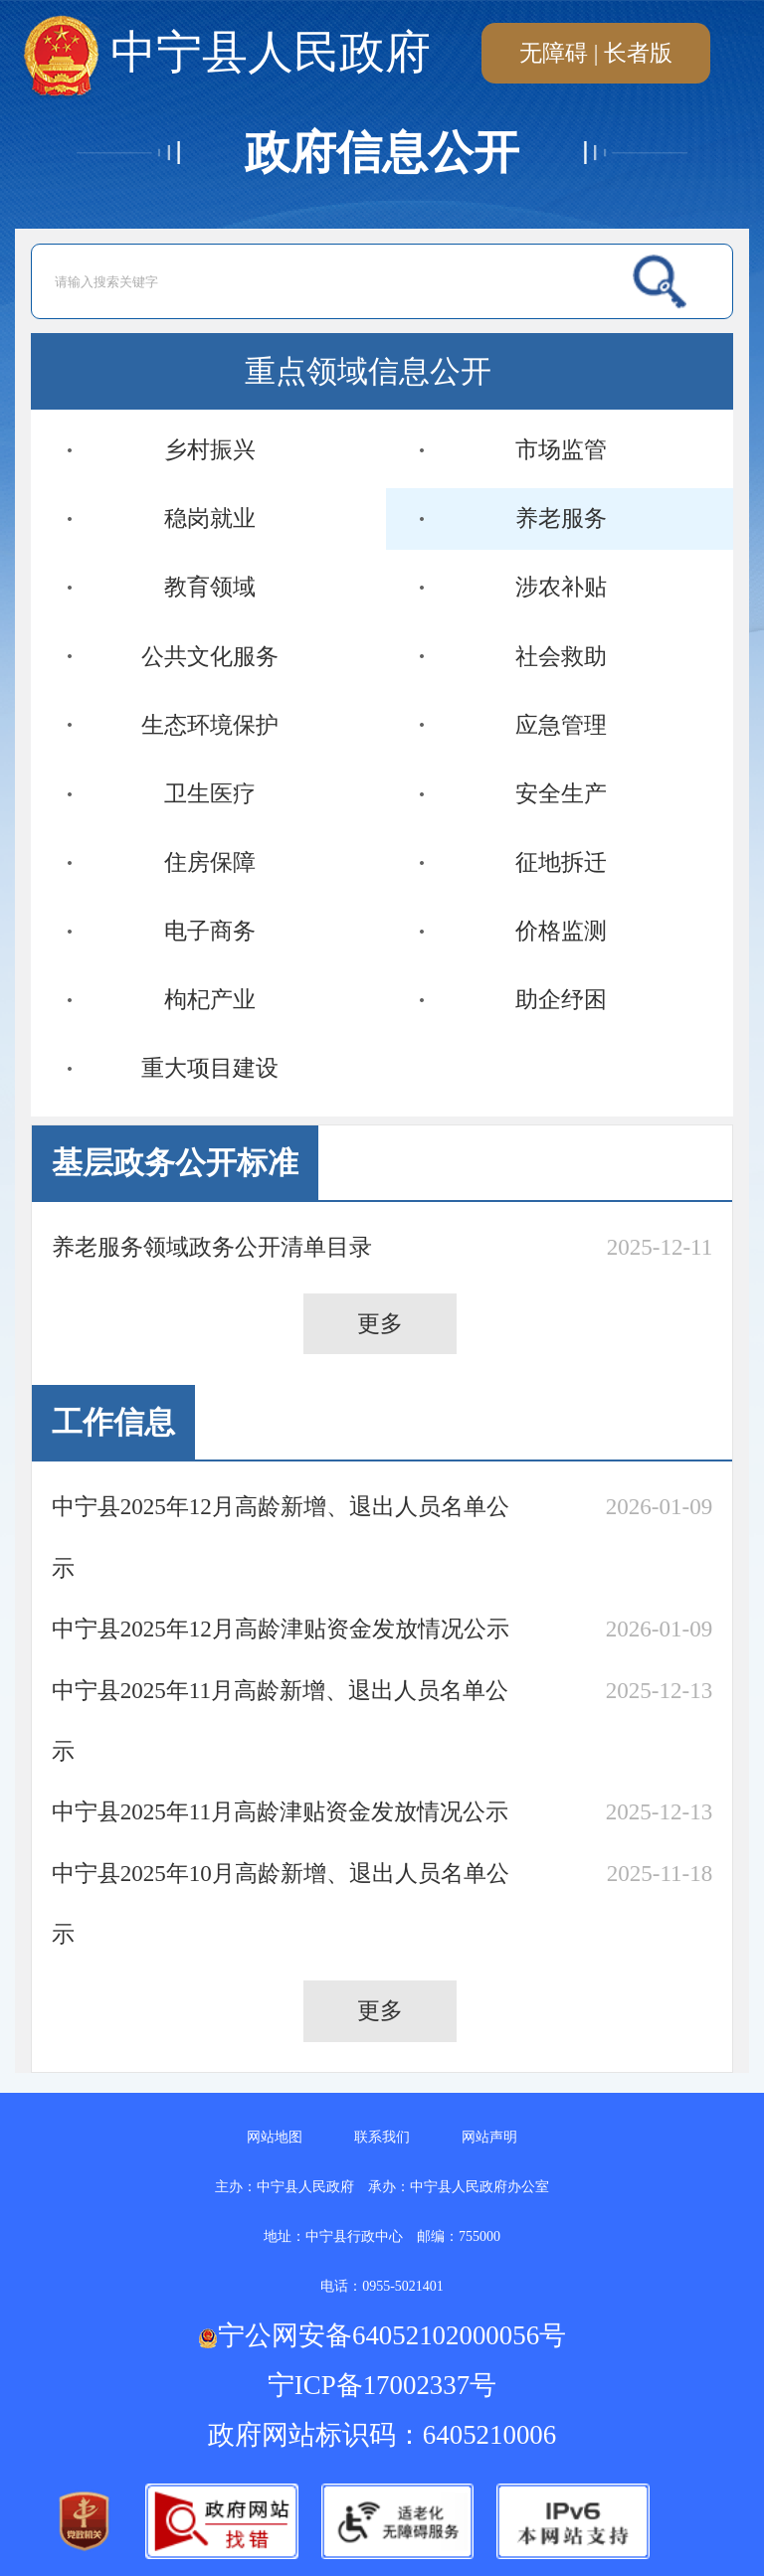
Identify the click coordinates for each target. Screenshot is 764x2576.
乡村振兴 (210, 449)
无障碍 (553, 53)
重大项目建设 (210, 1068)
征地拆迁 (561, 862)
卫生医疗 (210, 793)
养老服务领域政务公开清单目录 (212, 1247)
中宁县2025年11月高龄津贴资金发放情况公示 (280, 1811)
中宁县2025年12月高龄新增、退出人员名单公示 (280, 1536)
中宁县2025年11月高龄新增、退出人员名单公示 (280, 1720)
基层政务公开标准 (175, 1163)
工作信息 (113, 1423)
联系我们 (382, 2137)
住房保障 (210, 862)
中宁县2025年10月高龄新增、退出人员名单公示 (280, 1903)
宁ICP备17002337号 (385, 2385)
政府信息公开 (382, 152)
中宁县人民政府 (227, 53)
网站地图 (274, 2137)
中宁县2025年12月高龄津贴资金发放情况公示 (280, 1628)
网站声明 (489, 2137)
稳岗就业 (210, 518)
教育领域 (210, 587)
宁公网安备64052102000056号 (382, 2335)
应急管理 (561, 725)
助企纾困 (561, 999)
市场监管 (561, 449)
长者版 (638, 53)
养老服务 (561, 518)
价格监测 (561, 931)
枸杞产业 (210, 999)
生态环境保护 (210, 725)
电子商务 (210, 931)
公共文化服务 (210, 656)
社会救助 (561, 656)
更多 (380, 1323)
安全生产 (561, 793)
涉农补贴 (561, 587)
